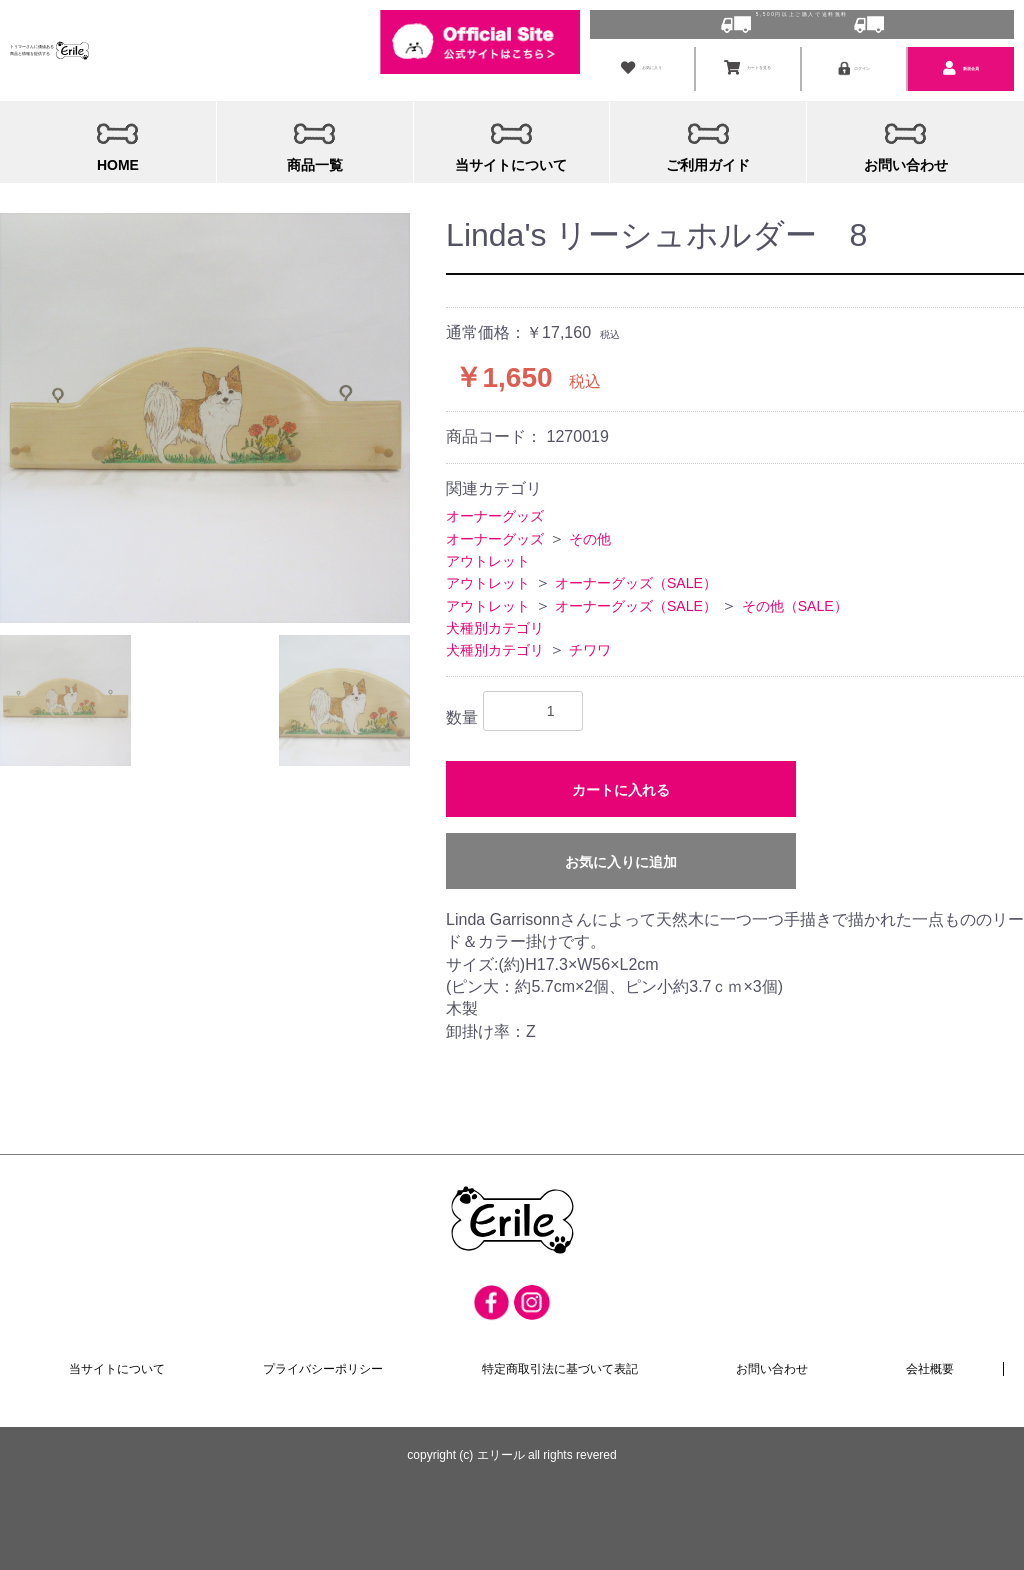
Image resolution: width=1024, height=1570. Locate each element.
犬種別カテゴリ (495, 623)
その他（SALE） (795, 601)
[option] (205, 413)
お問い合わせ (772, 1365)
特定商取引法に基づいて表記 (560, 1365)
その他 (590, 534)
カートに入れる (621, 785)
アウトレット (488, 556)
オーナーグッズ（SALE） (636, 578)
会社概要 (930, 1365)
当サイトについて (118, 1365)
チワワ (590, 646)
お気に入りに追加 (621, 857)
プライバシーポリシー (324, 1365)
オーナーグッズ (495, 511)
